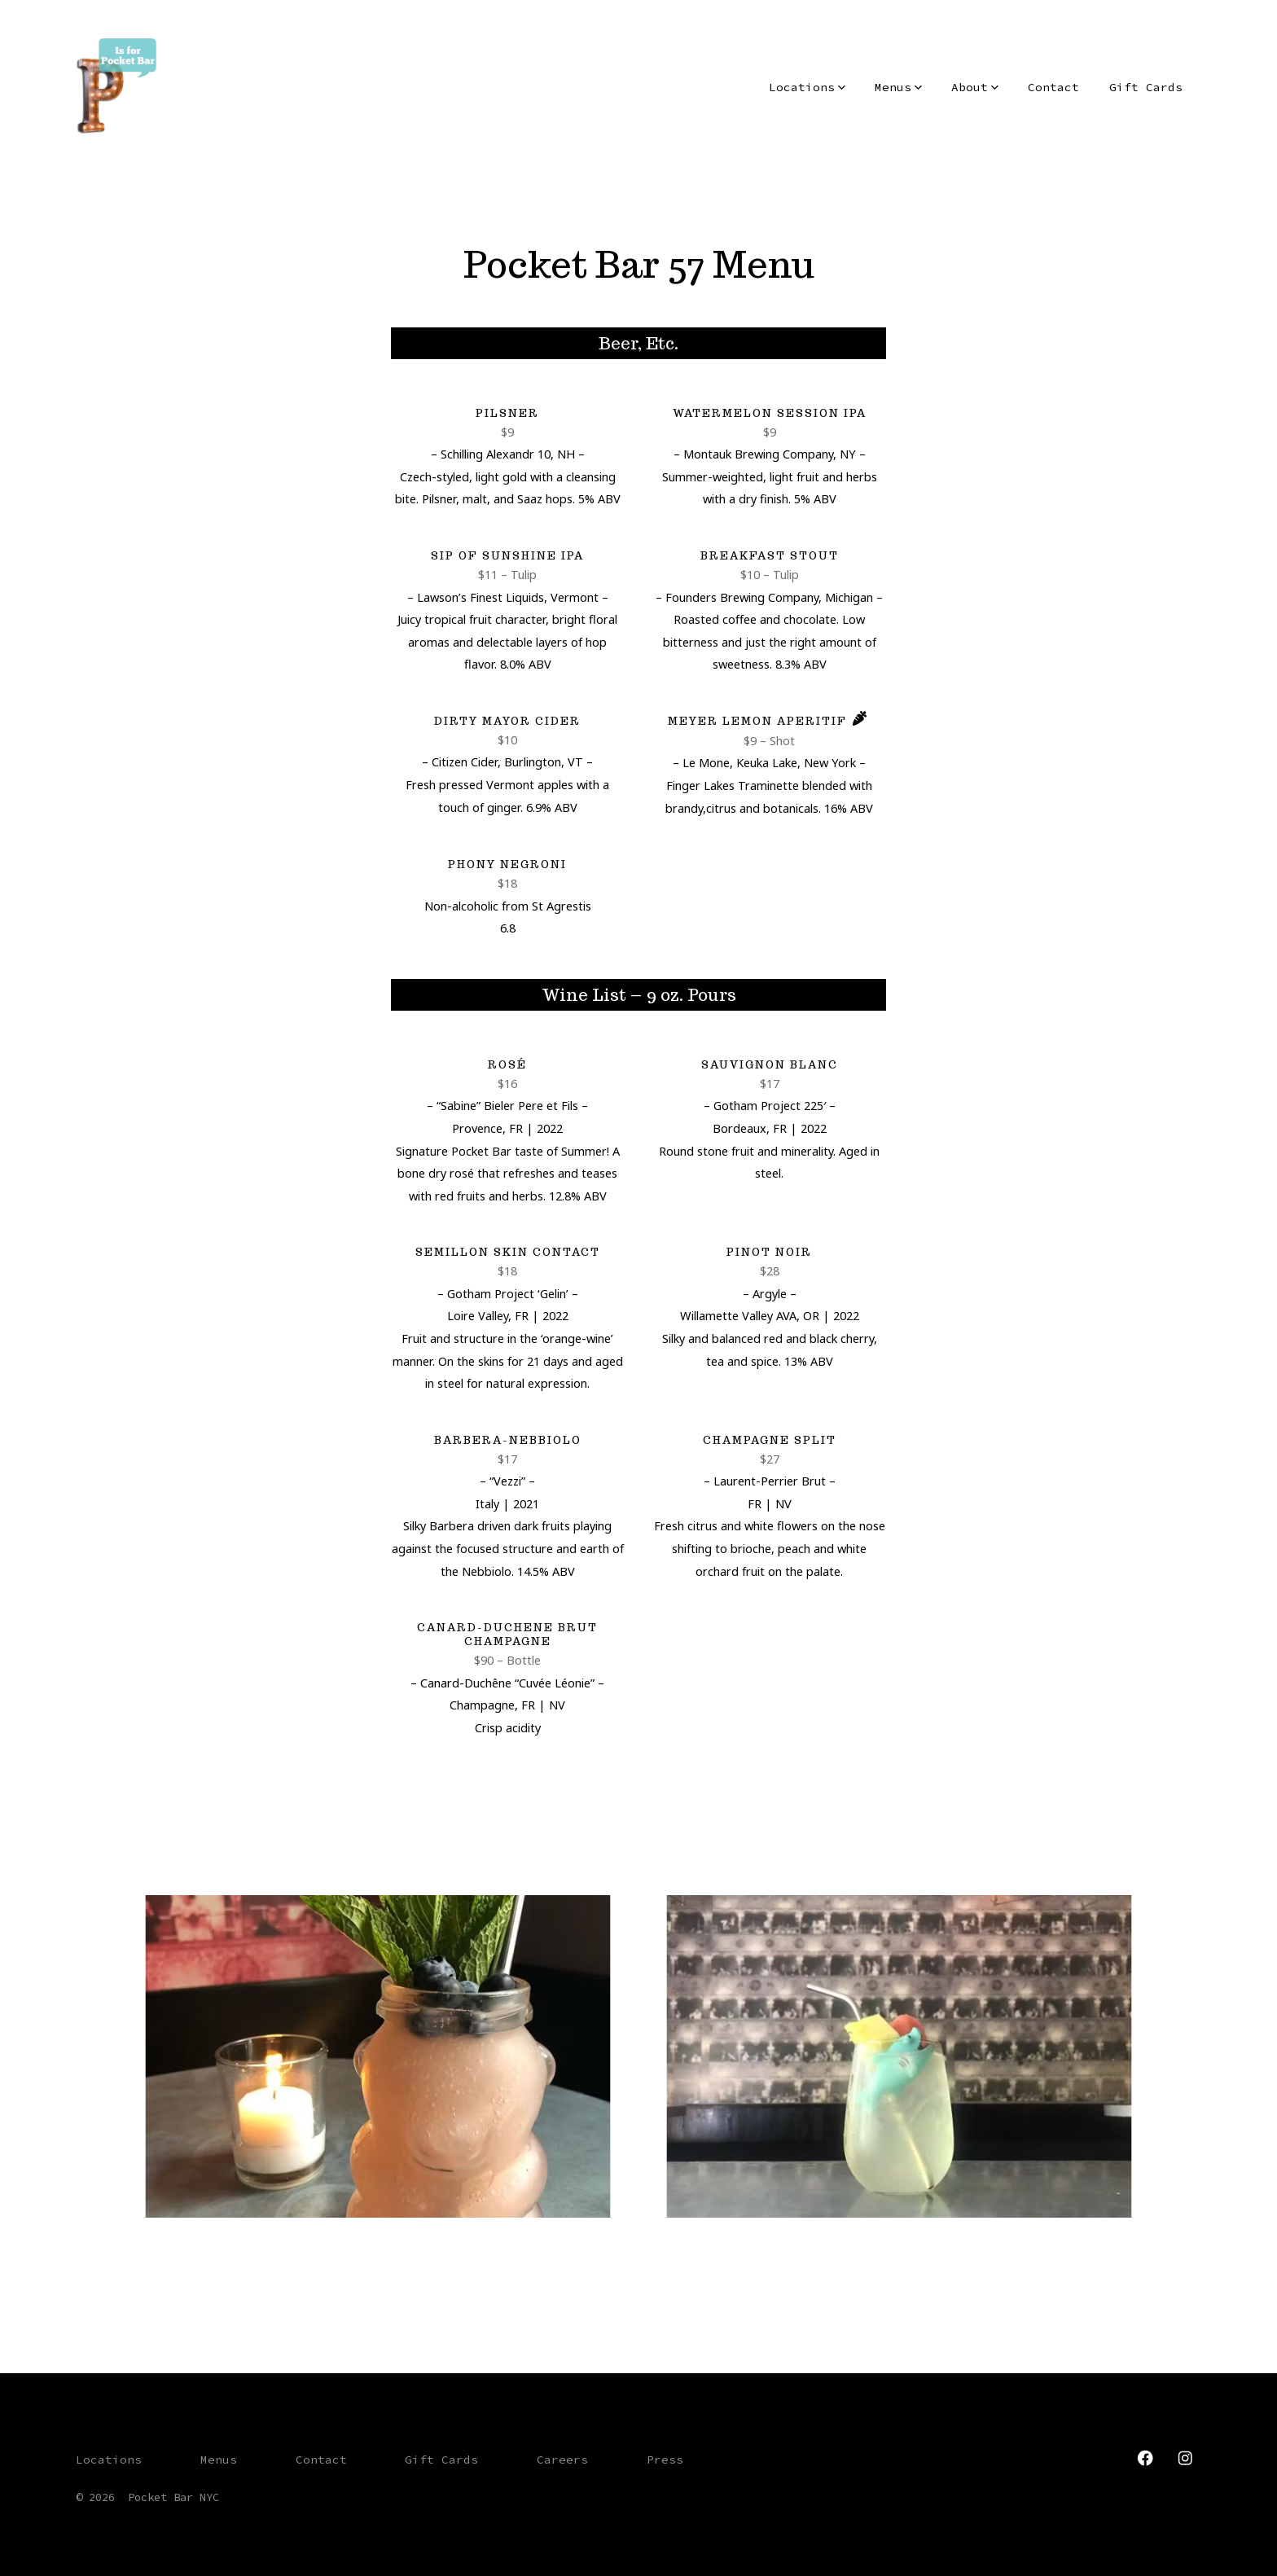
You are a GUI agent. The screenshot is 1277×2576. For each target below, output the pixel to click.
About (974, 87)
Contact (1053, 87)
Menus (898, 87)
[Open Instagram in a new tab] (1184, 2457)
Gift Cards (1146, 87)
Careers (562, 2459)
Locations (807, 87)
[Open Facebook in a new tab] (1145, 2457)
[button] (377, 2056)
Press (665, 2459)
